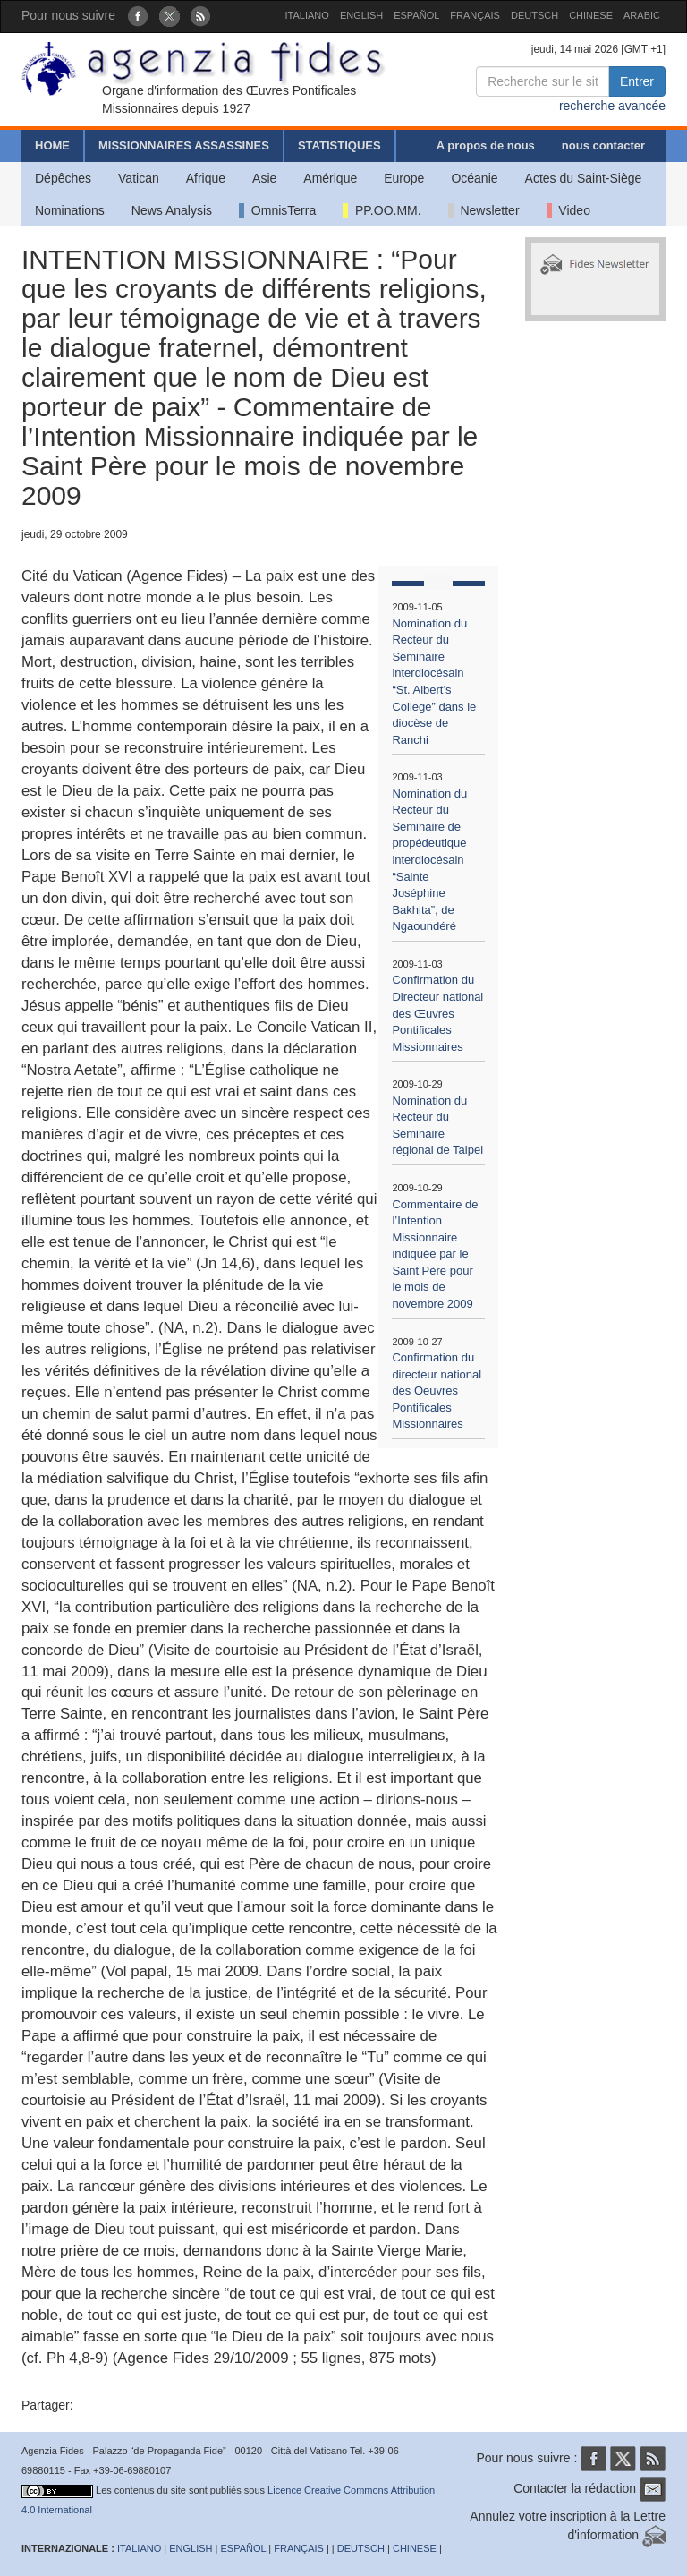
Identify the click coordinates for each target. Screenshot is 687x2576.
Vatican (138, 178)
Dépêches (63, 178)
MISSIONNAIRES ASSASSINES (183, 145)
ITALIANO (307, 15)
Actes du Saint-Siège (583, 178)
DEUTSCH (534, 15)
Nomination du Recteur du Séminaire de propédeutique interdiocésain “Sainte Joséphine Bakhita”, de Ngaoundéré (429, 860)
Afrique (205, 178)
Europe (404, 178)
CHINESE (591, 15)
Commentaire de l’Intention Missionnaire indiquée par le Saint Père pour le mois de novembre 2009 (435, 1254)
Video (568, 210)
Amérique (330, 178)
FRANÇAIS (475, 15)
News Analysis (171, 210)
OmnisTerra (277, 210)
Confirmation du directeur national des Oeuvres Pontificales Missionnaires (436, 1390)
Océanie (474, 178)
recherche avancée (612, 105)
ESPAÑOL (416, 15)
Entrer (637, 81)
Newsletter (484, 210)
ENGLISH (361, 15)
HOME (52, 145)
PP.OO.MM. (381, 210)
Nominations (70, 210)
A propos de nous (486, 145)
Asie (264, 178)
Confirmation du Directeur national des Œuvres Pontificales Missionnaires (437, 1013)
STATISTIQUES (339, 145)
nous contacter (603, 145)
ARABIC (641, 15)
